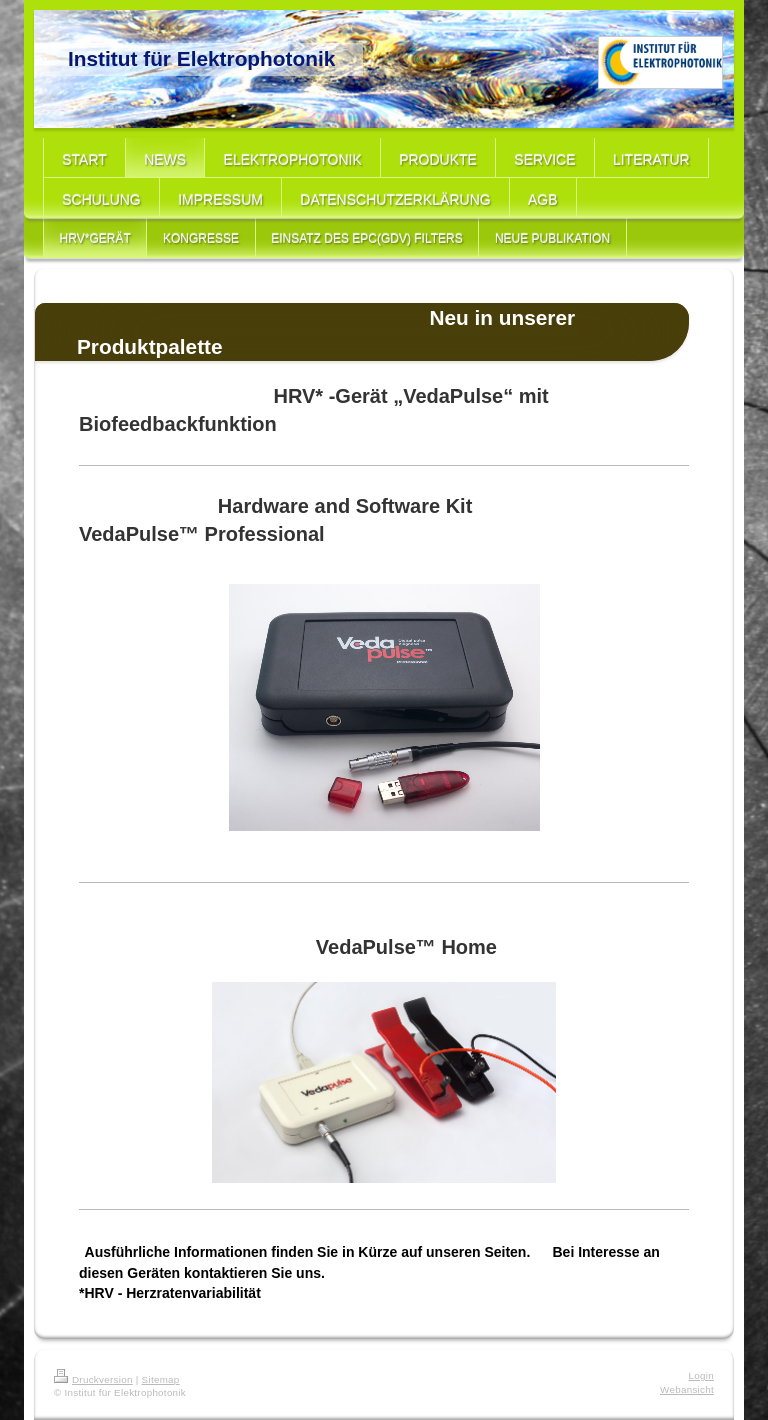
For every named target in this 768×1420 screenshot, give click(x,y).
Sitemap (161, 1379)
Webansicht (687, 1389)
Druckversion (93, 1379)
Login (701, 1375)
